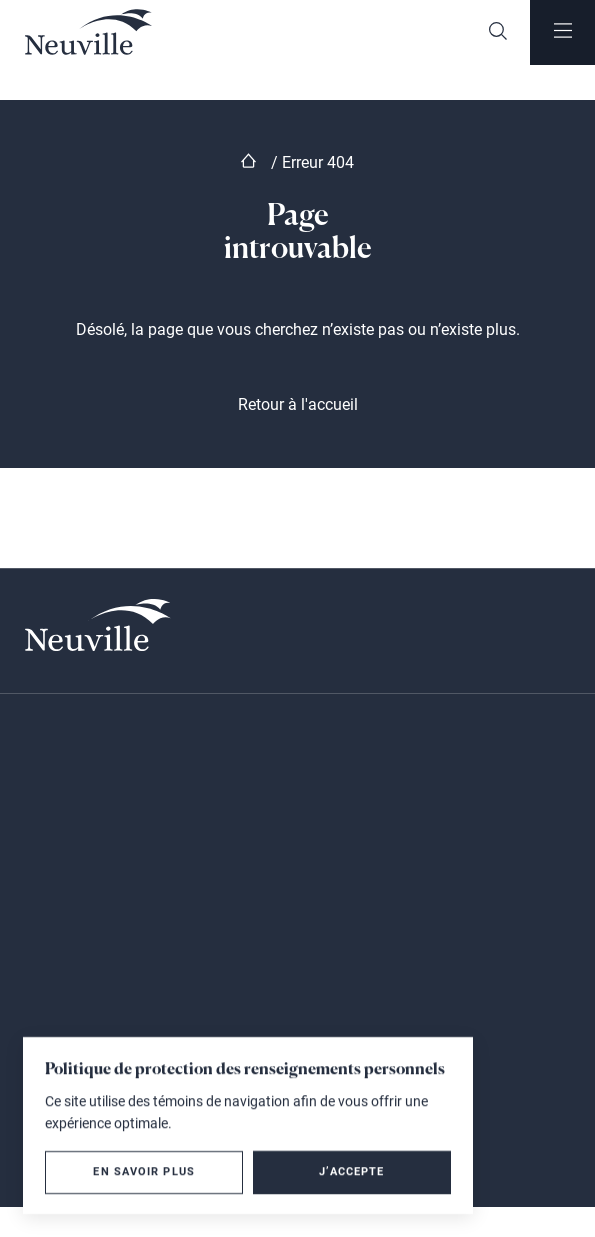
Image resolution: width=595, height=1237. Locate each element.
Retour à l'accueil (298, 404)
